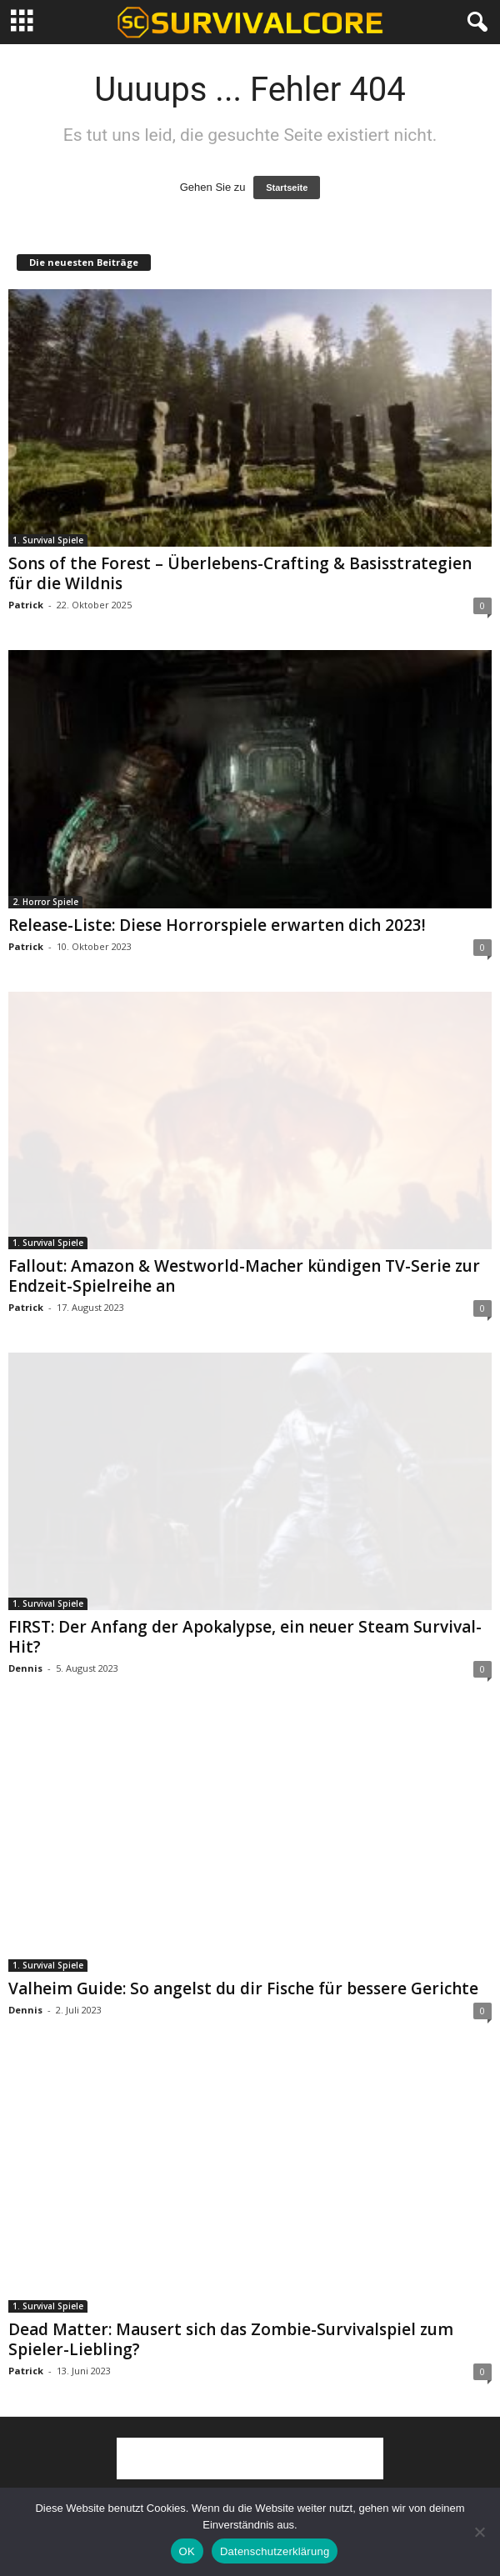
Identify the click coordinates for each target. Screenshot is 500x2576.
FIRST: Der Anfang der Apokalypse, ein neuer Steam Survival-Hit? (245, 1637)
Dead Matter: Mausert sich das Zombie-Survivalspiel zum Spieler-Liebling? (230, 2339)
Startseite (287, 188)
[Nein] (479, 2531)
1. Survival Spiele (47, 540)
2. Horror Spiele (45, 902)
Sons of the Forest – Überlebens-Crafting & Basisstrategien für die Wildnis (240, 573)
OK (187, 2551)
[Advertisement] (250, 2458)
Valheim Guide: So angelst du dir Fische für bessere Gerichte (243, 1988)
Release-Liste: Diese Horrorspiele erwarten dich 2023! (217, 925)
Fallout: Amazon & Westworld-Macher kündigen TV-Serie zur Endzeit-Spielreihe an (244, 1276)
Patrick (25, 604)
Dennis (25, 1668)
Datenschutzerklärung (274, 2551)
